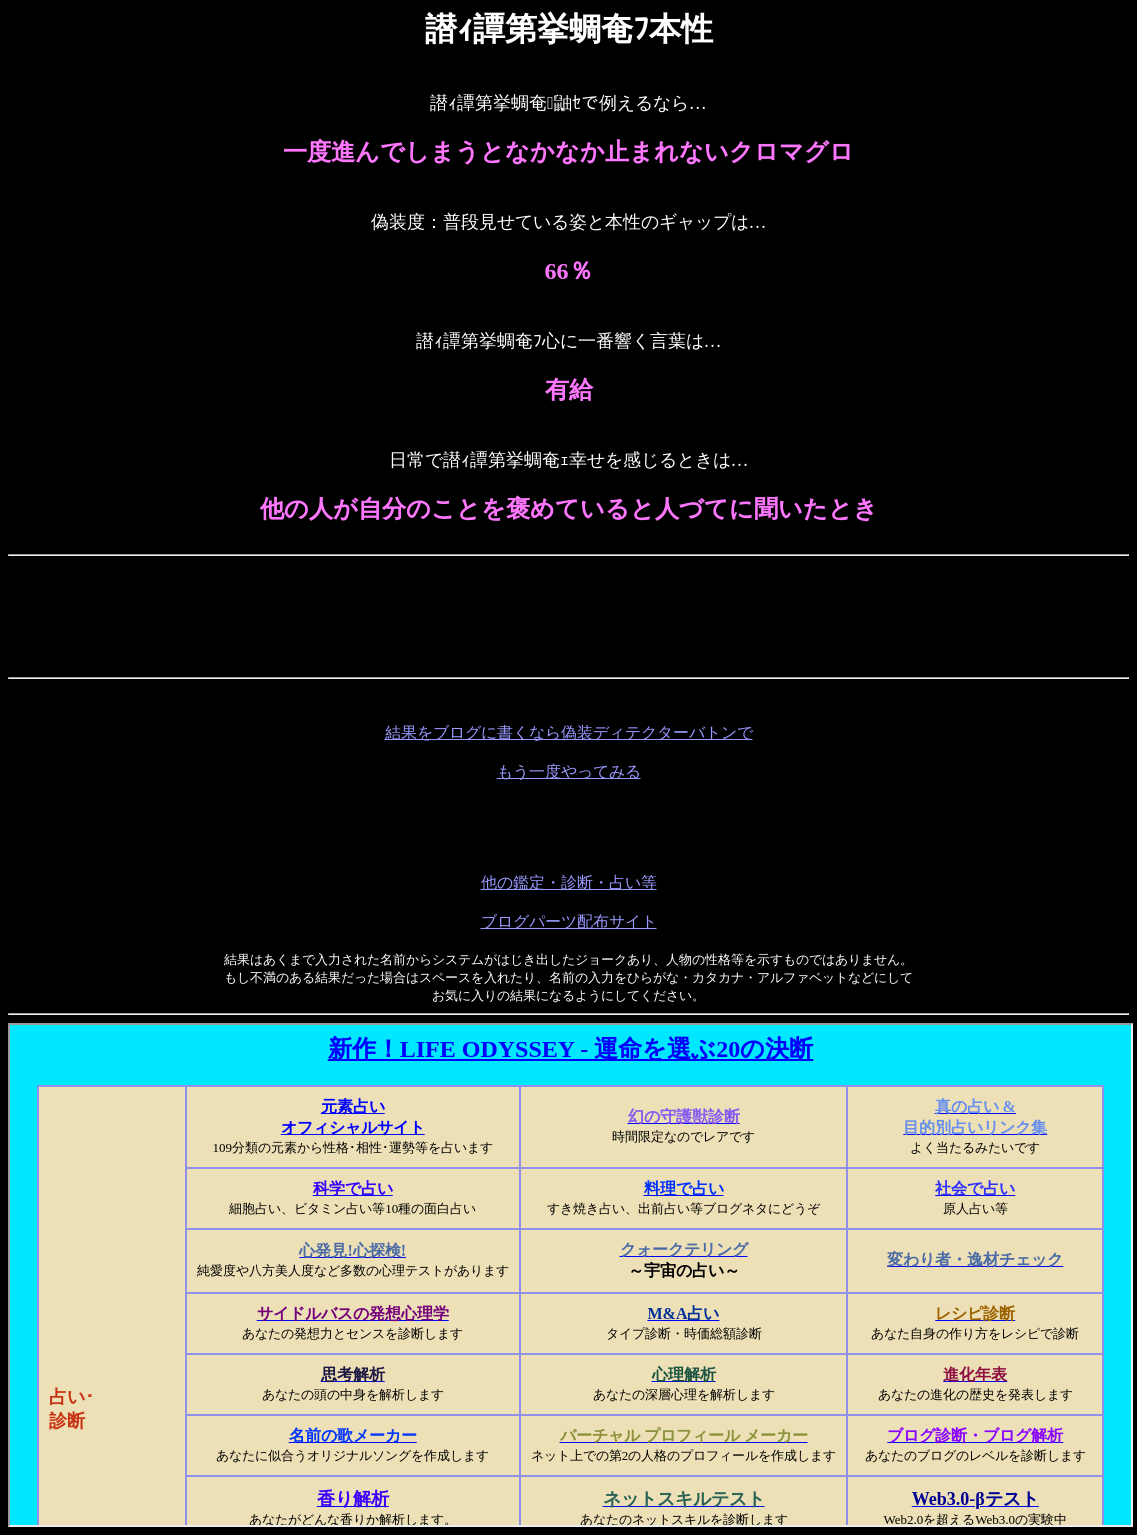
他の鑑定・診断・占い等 (569, 882)
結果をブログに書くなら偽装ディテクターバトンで (569, 732)
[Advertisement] (569, 609)
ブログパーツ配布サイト (569, 921)
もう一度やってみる (569, 771)
